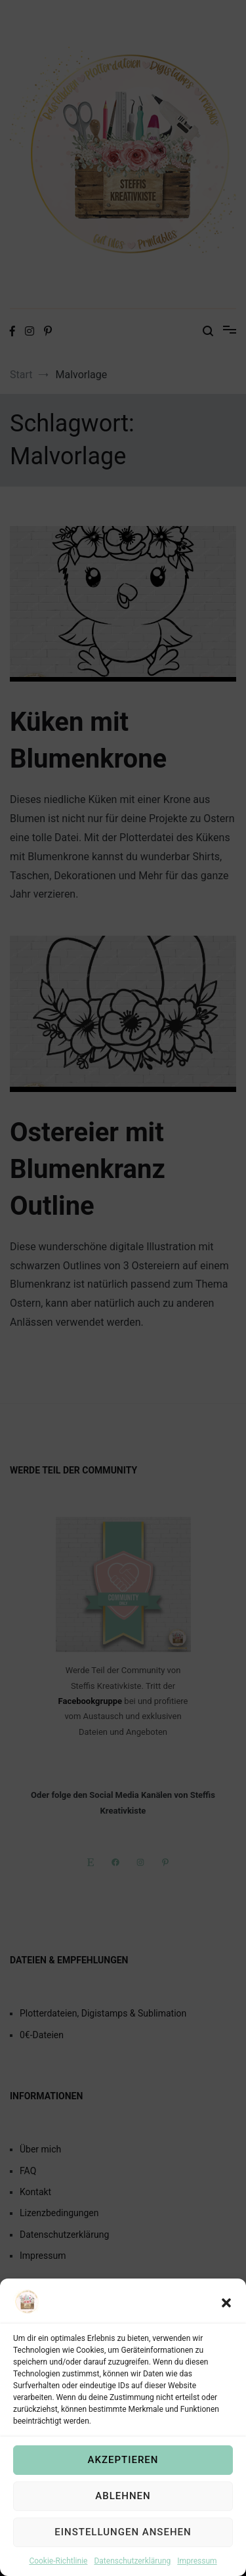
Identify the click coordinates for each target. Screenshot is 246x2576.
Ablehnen (122, 2527)
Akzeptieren (123, 2491)
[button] (226, 2334)
